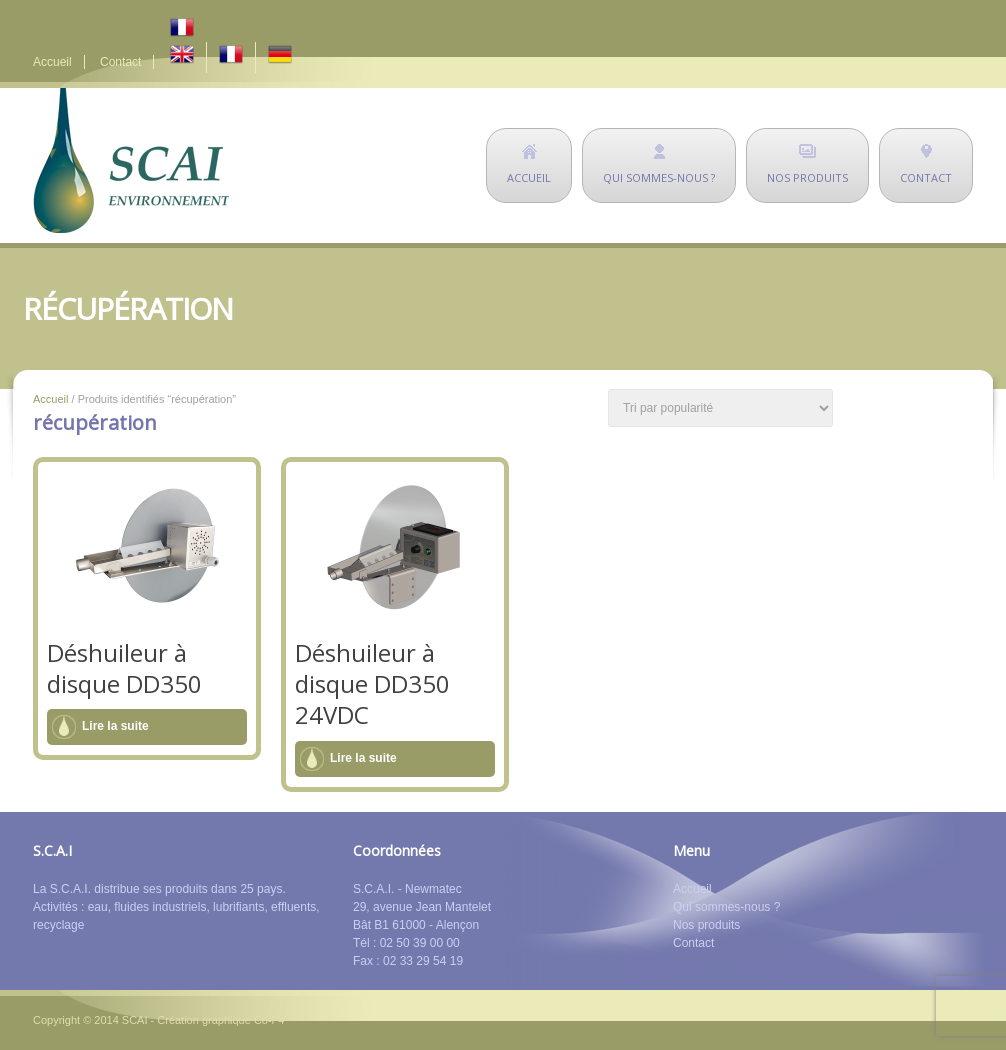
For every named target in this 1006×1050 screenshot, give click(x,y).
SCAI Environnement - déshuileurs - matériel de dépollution (131, 160)
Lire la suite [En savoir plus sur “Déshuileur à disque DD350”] (115, 726)
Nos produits (706, 925)
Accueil (52, 62)
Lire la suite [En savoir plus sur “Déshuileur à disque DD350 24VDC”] (363, 758)
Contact (120, 62)
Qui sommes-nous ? (726, 907)
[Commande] (720, 408)
